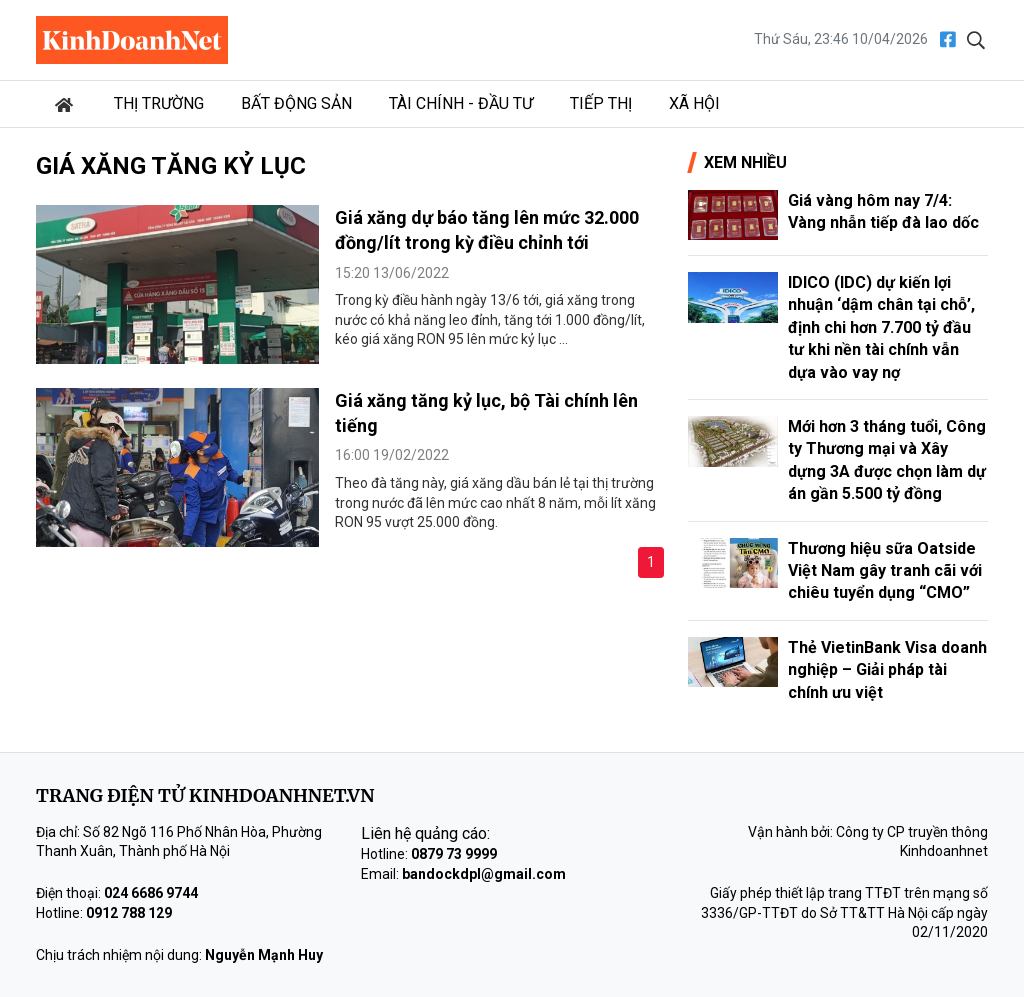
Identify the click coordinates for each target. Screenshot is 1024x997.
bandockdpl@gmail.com (484, 874)
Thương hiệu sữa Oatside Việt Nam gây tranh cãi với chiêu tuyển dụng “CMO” (885, 571)
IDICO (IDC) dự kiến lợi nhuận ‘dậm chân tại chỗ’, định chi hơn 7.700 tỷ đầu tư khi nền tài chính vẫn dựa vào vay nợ (881, 327)
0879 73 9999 (454, 854)
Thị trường (159, 103)
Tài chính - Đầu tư (461, 103)
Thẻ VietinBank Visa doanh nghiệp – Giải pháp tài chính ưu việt (887, 670)
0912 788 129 (129, 913)
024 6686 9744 (151, 893)
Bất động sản (296, 103)
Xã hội (694, 103)
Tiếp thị (601, 103)
